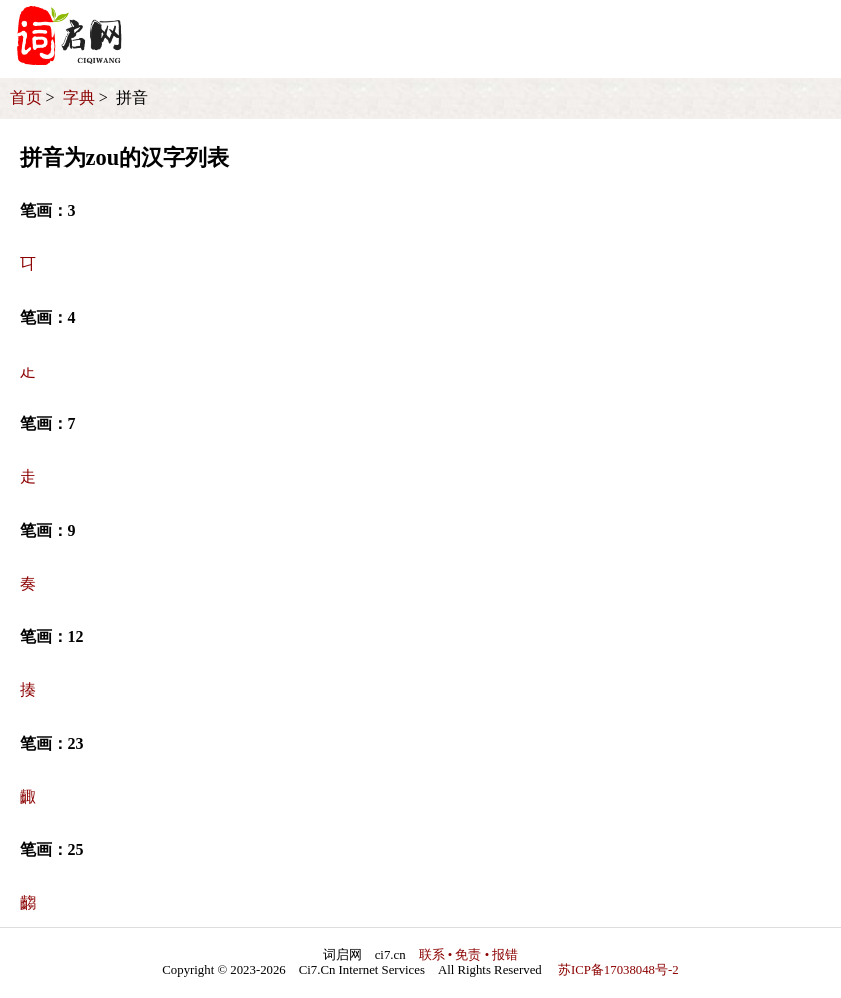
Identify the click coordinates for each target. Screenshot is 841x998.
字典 (79, 97)
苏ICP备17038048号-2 (618, 970)
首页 (26, 97)
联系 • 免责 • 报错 (469, 955)
